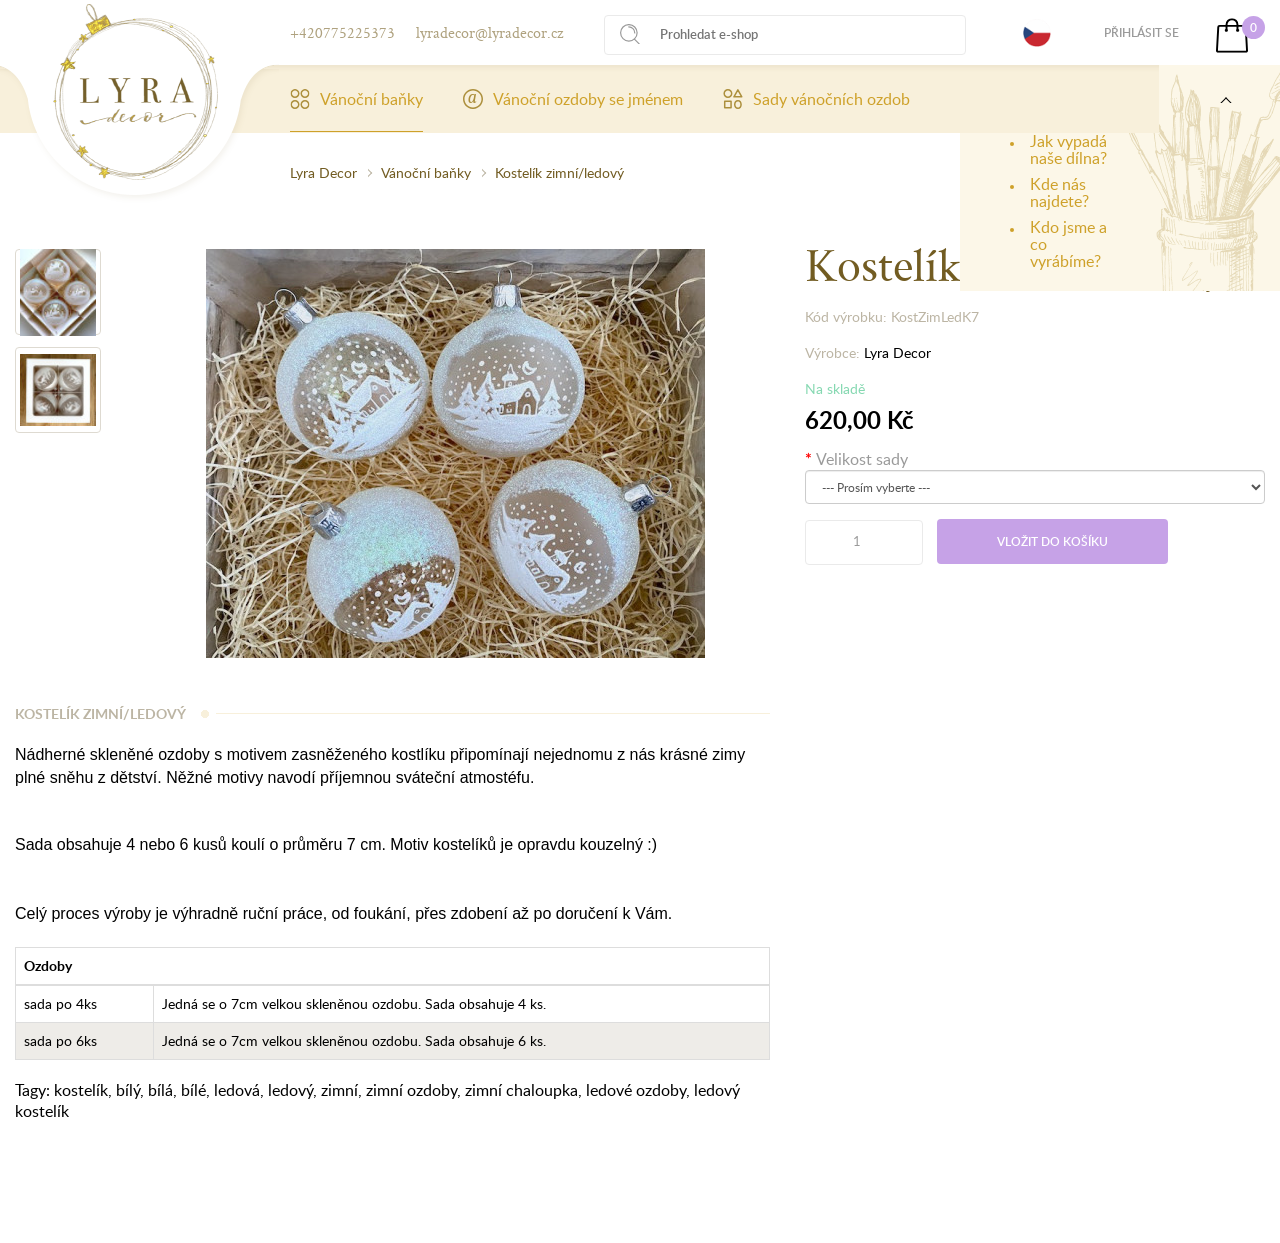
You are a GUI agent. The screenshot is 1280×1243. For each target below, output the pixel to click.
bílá (160, 1090)
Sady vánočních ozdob (816, 99)
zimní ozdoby (411, 1090)
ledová (237, 1090)
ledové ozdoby (636, 1090)
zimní (339, 1090)
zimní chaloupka (521, 1090)
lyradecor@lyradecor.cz (489, 32)
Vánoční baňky (356, 99)
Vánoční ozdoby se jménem (573, 99)
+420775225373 (342, 32)
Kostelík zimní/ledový (559, 172)
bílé (193, 1090)
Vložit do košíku (1052, 541)
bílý (128, 1090)
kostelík (81, 1090)
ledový (290, 1090)
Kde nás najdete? (1059, 192)
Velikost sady (862, 459)
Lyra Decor (323, 172)
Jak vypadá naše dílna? (1068, 149)
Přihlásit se (1141, 32)
